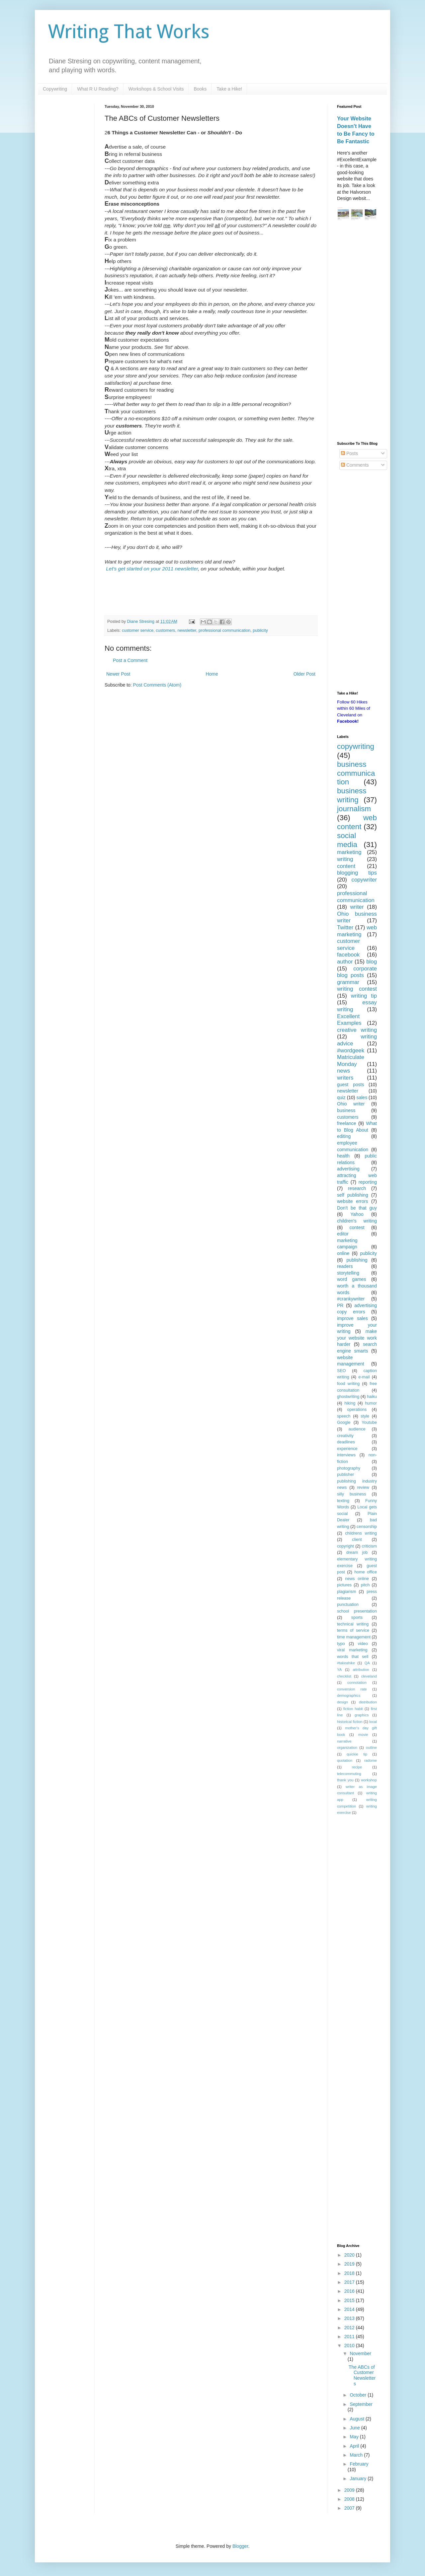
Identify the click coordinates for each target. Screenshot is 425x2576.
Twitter (345, 927)
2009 (350, 2490)
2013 (350, 2318)
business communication (356, 773)
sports (357, 1617)
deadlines (346, 1442)
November (360, 2353)
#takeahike (346, 1663)
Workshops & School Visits (156, 89)
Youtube (369, 1422)
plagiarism (346, 1591)
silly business (351, 1494)
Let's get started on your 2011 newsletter (152, 568)
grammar (348, 982)
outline (371, 1748)
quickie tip (357, 1754)
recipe (357, 1767)
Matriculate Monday (350, 1060)
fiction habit (353, 1709)
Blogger (240, 2546)
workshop (369, 1780)
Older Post (304, 674)
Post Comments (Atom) (157, 685)
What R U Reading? (98, 89)
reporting (368, 1182)
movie (363, 1735)
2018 (350, 2273)
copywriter (364, 880)
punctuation (348, 1604)
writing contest (357, 989)
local (373, 1722)
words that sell (352, 1656)
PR (340, 1305)
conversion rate (352, 1689)
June (355, 2427)
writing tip (364, 996)
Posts (349, 453)
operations (357, 1409)
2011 (350, 2336)
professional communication (224, 630)
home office (365, 1572)
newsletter (186, 630)
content (346, 866)
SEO (341, 1370)
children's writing (357, 1220)
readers (345, 1266)
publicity (260, 630)
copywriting (355, 746)
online (343, 1253)
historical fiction (350, 1722)
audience (356, 1429)
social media (347, 840)
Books (200, 89)
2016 (350, 2291)
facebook (348, 955)
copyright (345, 1546)
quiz (341, 1097)
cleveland (369, 1676)
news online (357, 1578)
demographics (348, 1695)
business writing (351, 795)
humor (371, 1403)
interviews (346, 1455)
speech (344, 1416)
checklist (344, 1676)
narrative (344, 1741)
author (345, 961)
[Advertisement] (357, 331)
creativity (345, 1435)
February (359, 2464)
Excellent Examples (349, 1019)
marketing (349, 852)
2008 (350, 2499)
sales (361, 1097)
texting (343, 1500)
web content (357, 822)
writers (345, 1078)
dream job (357, 1552)
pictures (344, 1585)
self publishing (352, 1195)
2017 (350, 2282)
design (342, 1702)
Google (344, 1422)
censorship (367, 1526)
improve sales (352, 1318)
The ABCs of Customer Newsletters (362, 2375)
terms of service (353, 1630)
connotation (357, 1682)
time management (354, 1637)
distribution (368, 1702)
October (359, 2395)
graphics (362, 1715)
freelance (346, 1123)
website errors (352, 1201)
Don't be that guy (357, 1208)
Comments (355, 465)
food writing (348, 1383)
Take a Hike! (229, 89)
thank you (345, 1780)
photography (348, 1468)
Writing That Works (129, 32)
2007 (350, 2508)
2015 (350, 2300)
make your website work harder (357, 1338)
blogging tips (357, 873)
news (343, 1071)
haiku (372, 1396)
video (363, 1643)
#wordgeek (350, 1050)
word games (351, 1279)
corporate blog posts (357, 972)
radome (370, 1760)
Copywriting (55, 89)
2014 (350, 2309)
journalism (354, 809)
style (365, 1416)
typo (341, 1643)
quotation (344, 1760)
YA (339, 1670)
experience (347, 1448)
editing (344, 1136)
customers (165, 630)
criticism (369, 1546)
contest (356, 1227)
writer (357, 907)
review (363, 1487)
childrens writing (361, 1533)
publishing (356, 1260)
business (346, 1110)
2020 (350, 2255)
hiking (349, 1403)
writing (345, 859)
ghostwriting (348, 1396)
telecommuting (349, 1774)
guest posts (350, 1084)
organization (347, 1748)
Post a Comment (130, 660)
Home (212, 674)
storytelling (348, 1273)
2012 (350, 2327)
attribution (361, 1670)
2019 (350, 2264)
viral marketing (352, 1650)
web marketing (357, 931)
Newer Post (118, 674)
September (361, 2404)
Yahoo (356, 1214)
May (355, 2436)
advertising (348, 1168)
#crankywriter (351, 1298)
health (343, 1155)
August (357, 2418)
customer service (137, 630)
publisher (345, 1474)
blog (371, 961)
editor (343, 1233)
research (357, 1188)
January (359, 2478)
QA (367, 1663)
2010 (350, 2345)
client (357, 1539)
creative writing (357, 1030)
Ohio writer (351, 1103)
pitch (365, 1585)
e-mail (364, 1377)
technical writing (353, 1624)
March (357, 2455)
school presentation (357, 1611)
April (355, 2446)
